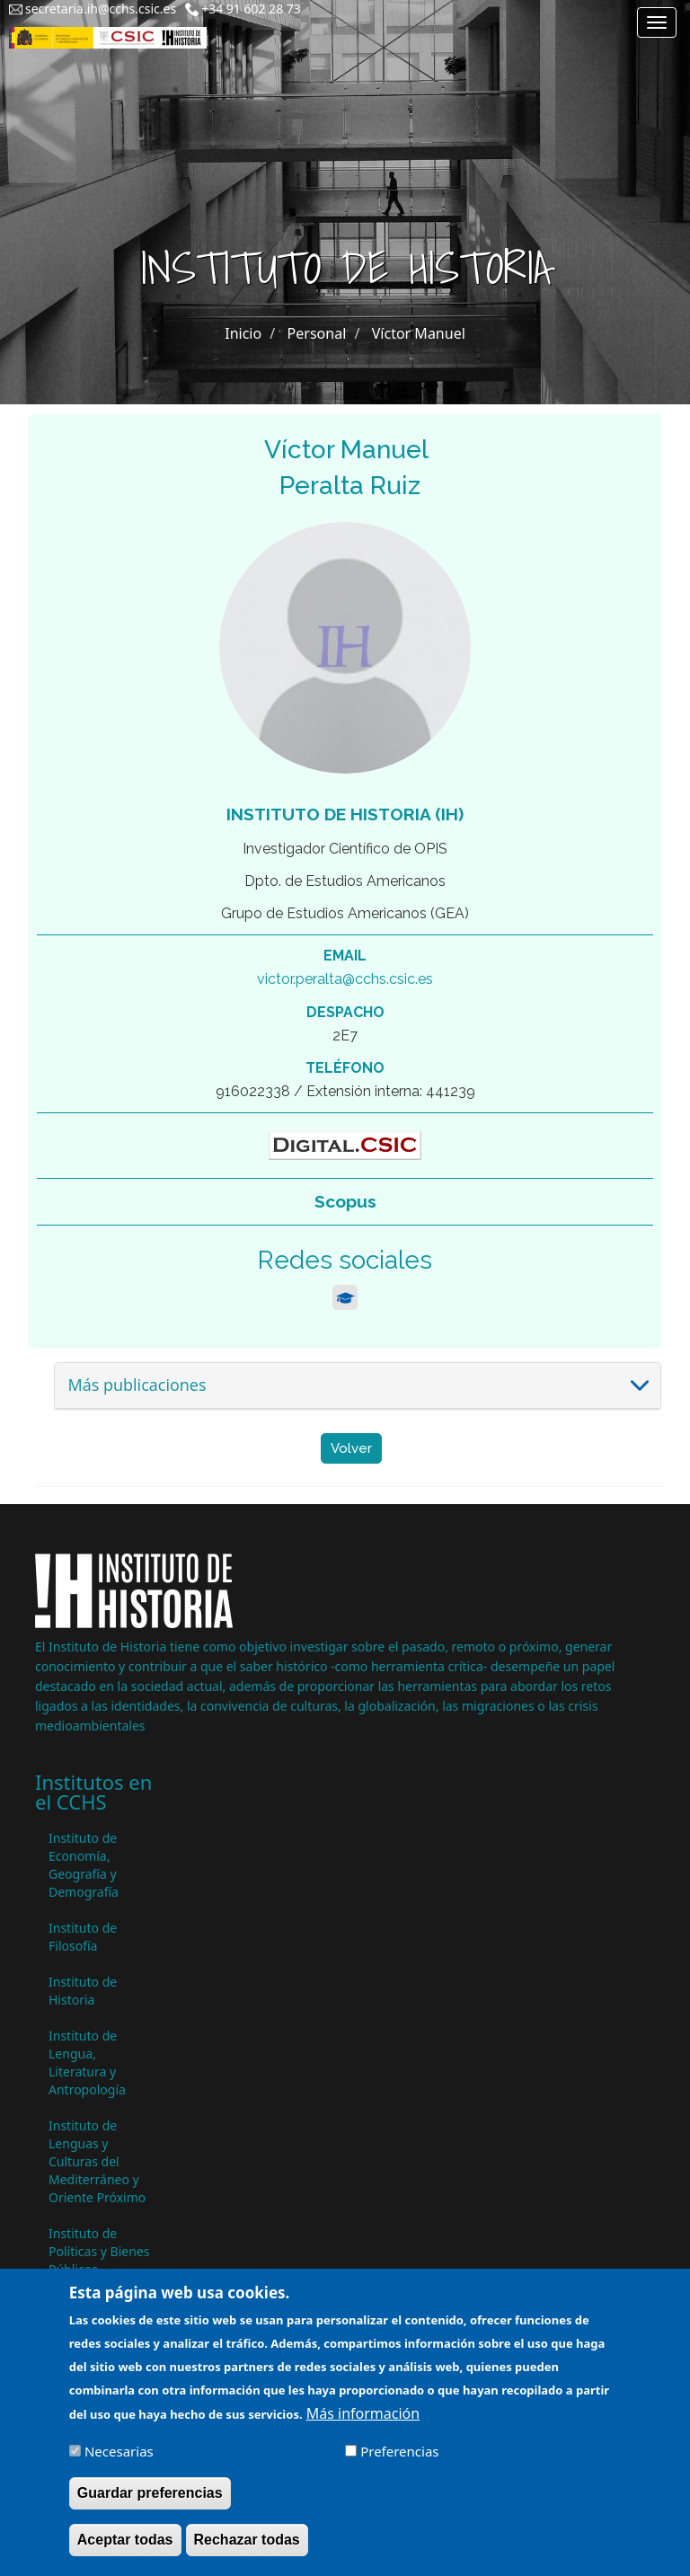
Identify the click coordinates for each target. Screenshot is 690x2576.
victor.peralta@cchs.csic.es (345, 978)
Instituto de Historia (83, 1990)
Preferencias (399, 2463)
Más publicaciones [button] (137, 1384)
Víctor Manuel (418, 333)
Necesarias (119, 2463)
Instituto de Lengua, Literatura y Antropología (87, 2062)
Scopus (345, 1201)
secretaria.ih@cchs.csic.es (100, 8)
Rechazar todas (247, 2551)
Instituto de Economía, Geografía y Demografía (84, 1864)
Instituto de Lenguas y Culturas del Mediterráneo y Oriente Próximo (97, 2161)
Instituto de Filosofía (83, 1936)
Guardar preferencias (150, 2504)
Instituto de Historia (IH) (345, 814)
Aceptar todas (125, 2551)
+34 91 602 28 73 (251, 8)
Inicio (243, 333)
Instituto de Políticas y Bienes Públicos (99, 2251)
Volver (351, 1448)
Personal (317, 333)
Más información (363, 2425)
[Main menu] (657, 22)
